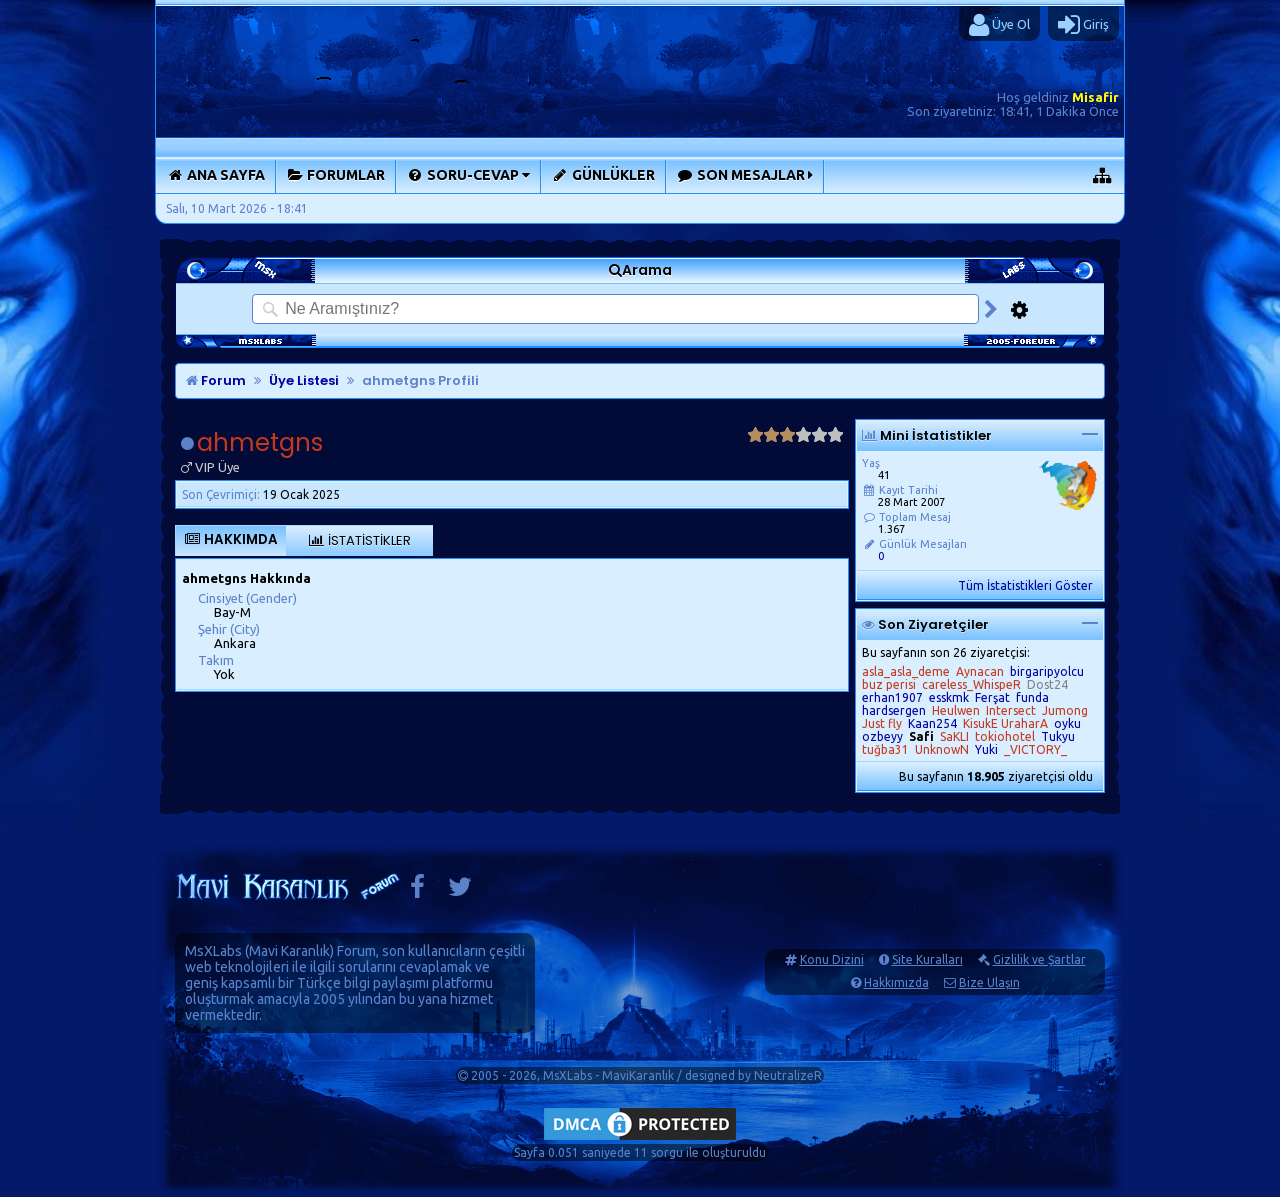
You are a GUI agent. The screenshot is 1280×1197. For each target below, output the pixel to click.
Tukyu (1058, 736)
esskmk (949, 697)
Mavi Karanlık (289, 951)
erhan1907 (892, 697)
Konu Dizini (832, 959)
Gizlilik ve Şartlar (1039, 959)
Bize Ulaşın (989, 982)
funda (1032, 697)
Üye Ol (999, 25)
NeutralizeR (788, 1075)
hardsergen (894, 710)
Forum (216, 380)
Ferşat (992, 697)
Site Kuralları (927, 959)
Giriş (1083, 25)
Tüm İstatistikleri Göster (1025, 585)
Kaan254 (932, 723)
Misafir (1095, 97)
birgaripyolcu (1047, 671)
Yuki (986, 749)
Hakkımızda (896, 982)
